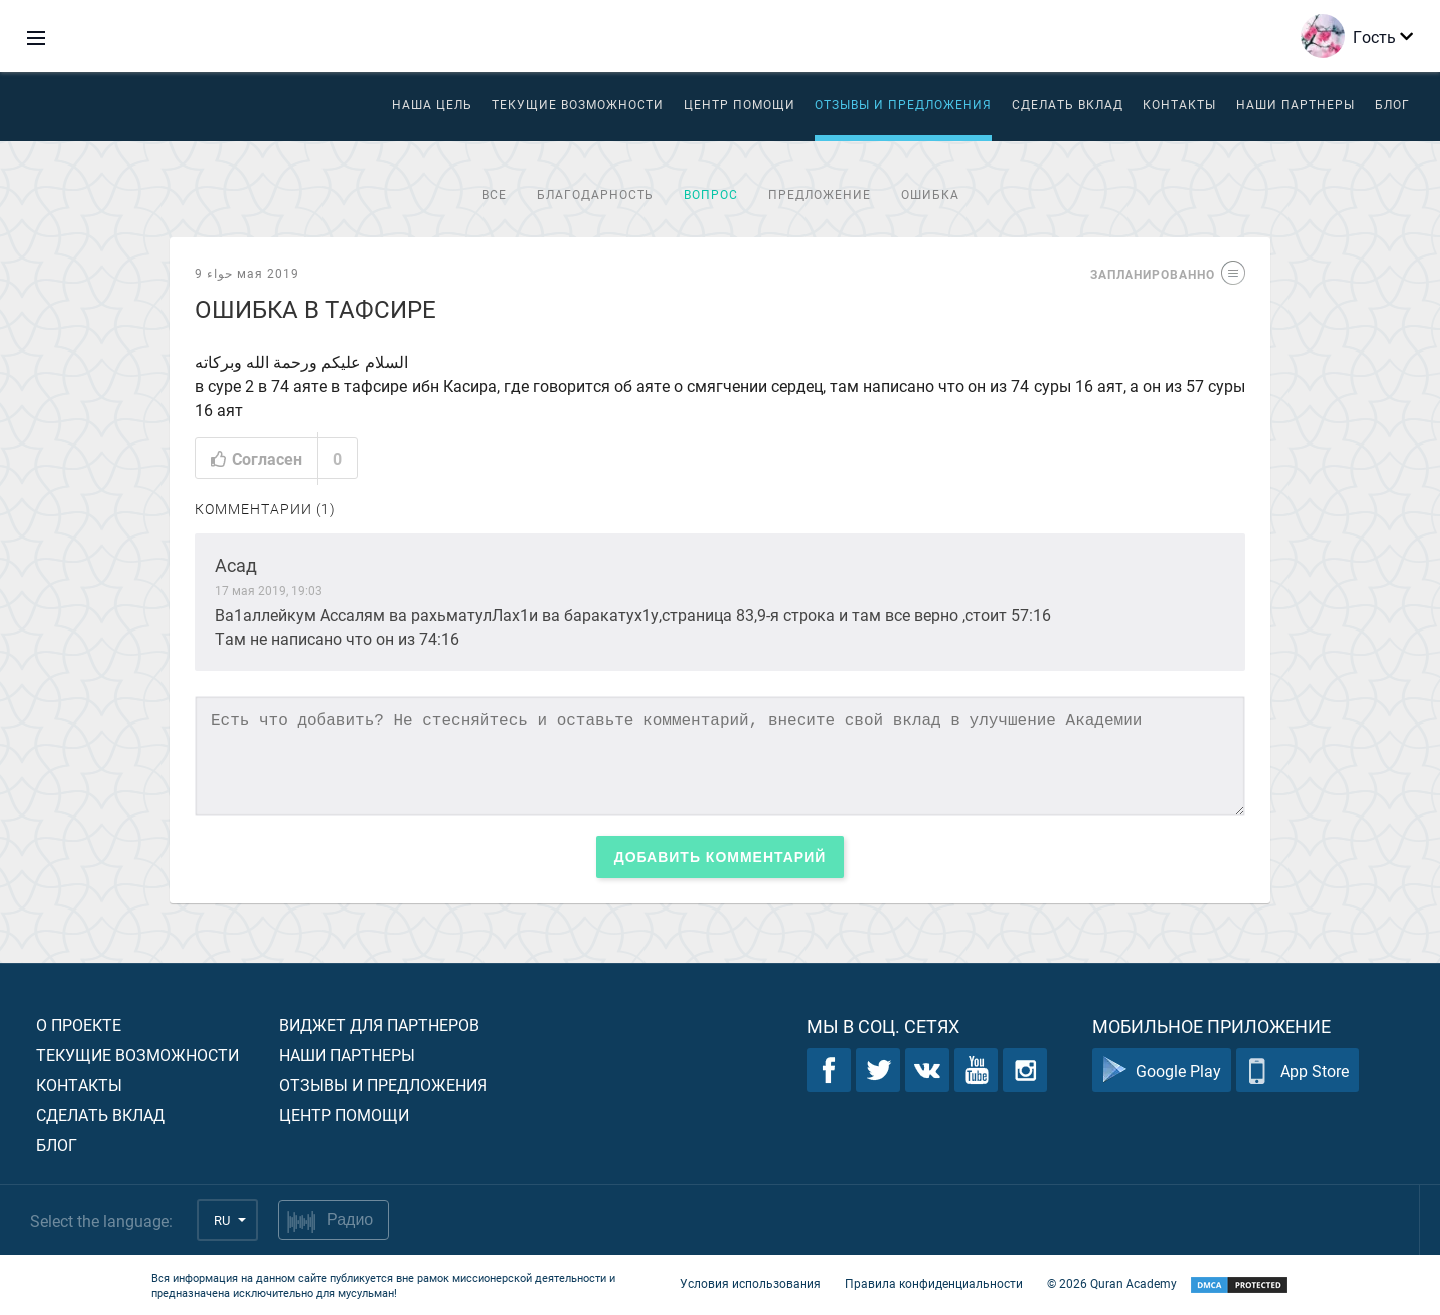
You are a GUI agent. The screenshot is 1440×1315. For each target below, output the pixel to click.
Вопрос (711, 194)
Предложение (819, 194)
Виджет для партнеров (379, 1024)
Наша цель (432, 104)
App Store (1297, 1070)
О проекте (78, 1024)
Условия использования (750, 1283)
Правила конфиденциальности (934, 1283)
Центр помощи (344, 1114)
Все (494, 194)
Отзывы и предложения (903, 104)
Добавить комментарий (720, 857)
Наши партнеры (1295, 104)
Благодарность (595, 194)
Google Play (1161, 1070)
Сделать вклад (1067, 104)
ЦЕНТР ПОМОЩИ (739, 104)
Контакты (1179, 104)
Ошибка (930, 194)
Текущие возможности (578, 104)
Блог (1392, 104)
